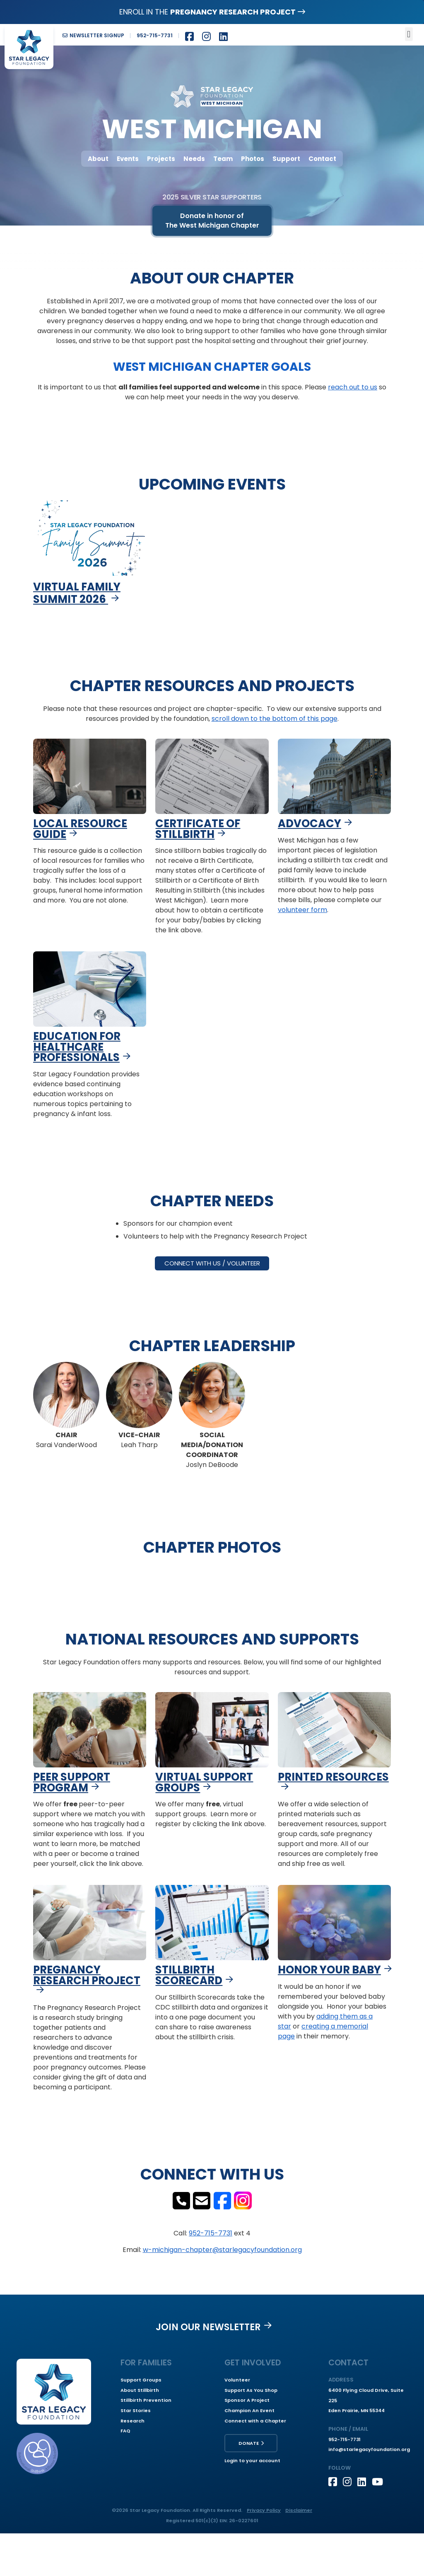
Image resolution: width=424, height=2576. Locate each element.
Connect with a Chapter (255, 2421)
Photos (252, 158)
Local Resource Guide (80, 829)
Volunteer (237, 2380)
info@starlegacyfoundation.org (369, 2449)
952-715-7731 (210, 2233)
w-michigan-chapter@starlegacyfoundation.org (222, 2249)
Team (223, 158)
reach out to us (352, 387)
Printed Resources (333, 1776)
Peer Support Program (71, 1782)
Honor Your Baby (329, 1969)
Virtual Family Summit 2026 (76, 593)
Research (132, 2421)
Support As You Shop (250, 2390)
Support (286, 158)
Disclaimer (298, 2510)
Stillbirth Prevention (145, 2400)
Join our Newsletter (208, 2327)
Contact (322, 158)
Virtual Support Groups (204, 1782)
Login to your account (252, 2460)
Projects (161, 158)
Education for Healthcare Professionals (76, 1047)
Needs (194, 158)
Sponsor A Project (247, 2400)
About (98, 158)
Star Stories (135, 2410)
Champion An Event (249, 2410)
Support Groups (140, 2380)
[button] (409, 34)
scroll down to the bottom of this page (274, 718)
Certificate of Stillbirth (197, 829)
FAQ (125, 2430)
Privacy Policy (264, 2510)
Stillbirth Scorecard (188, 1975)
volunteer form (302, 910)
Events (128, 158)
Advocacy (309, 823)
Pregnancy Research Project (86, 1975)
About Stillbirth (139, 2390)
